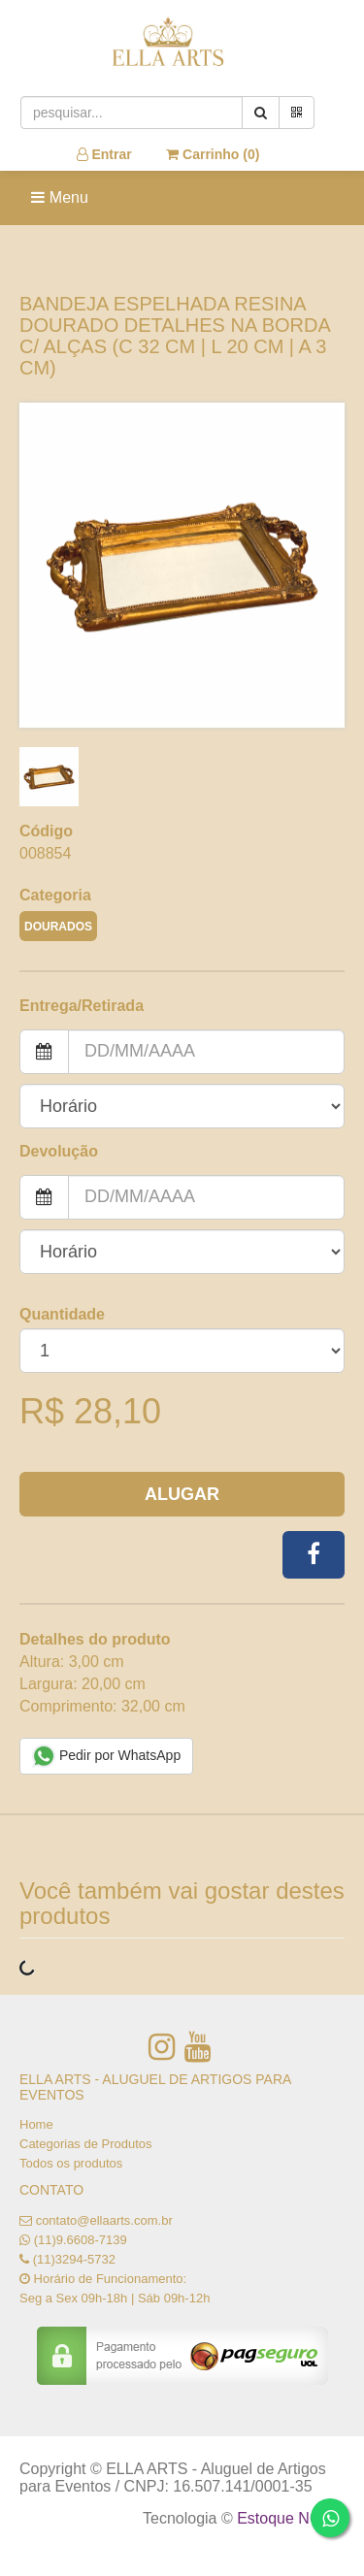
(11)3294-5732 (74, 2259)
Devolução (58, 1151)
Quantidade (62, 1314)
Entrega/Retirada (81, 1005)
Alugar (182, 1494)
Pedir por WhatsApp (106, 1756)
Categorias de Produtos (85, 2143)
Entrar (104, 154)
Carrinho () (212, 154)
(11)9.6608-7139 (80, 2240)
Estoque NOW (286, 2518)
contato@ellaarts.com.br (104, 2220)
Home (36, 2124)
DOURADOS (58, 926)
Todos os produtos (70, 2163)
